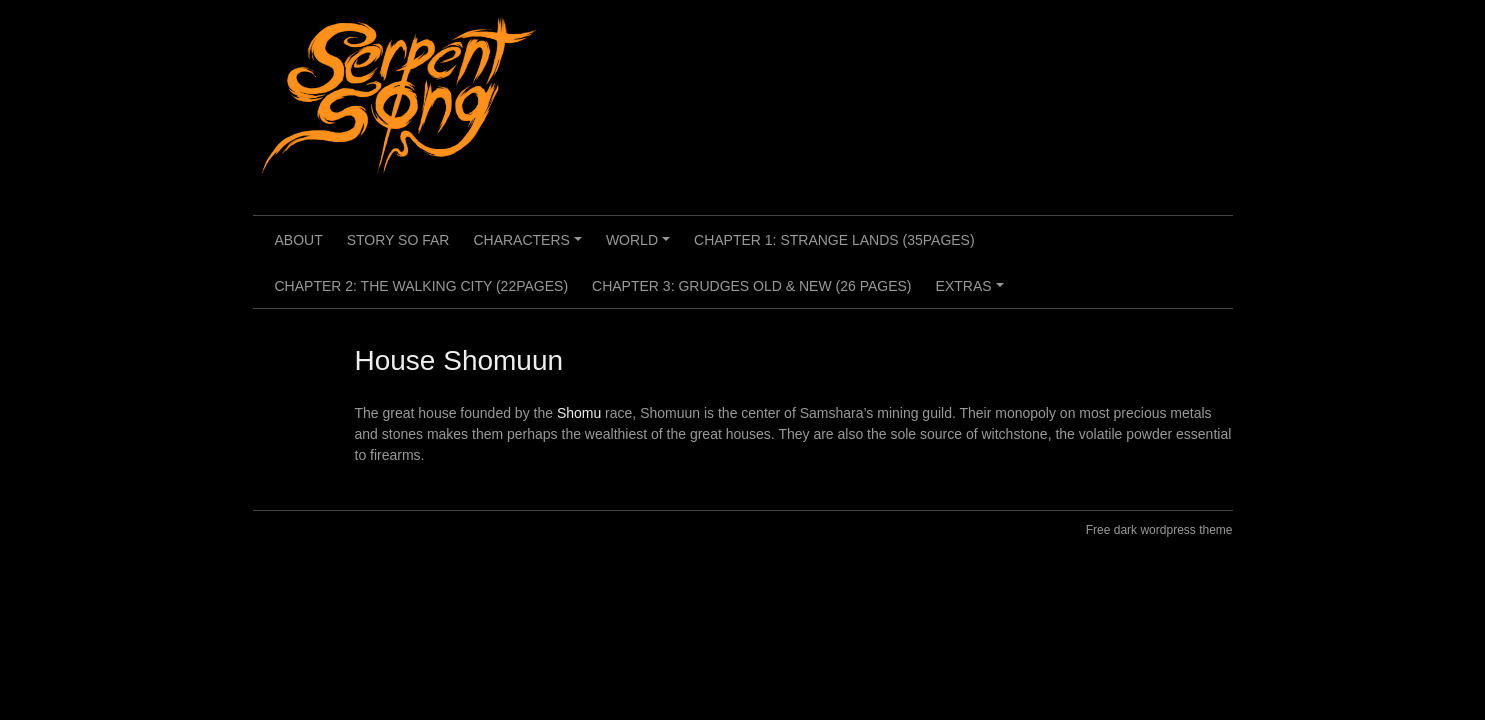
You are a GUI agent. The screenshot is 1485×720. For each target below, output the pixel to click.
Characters (530, 247)
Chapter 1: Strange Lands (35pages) (834, 240)
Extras (973, 293)
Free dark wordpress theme (1159, 530)
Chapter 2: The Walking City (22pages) (422, 286)
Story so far (398, 240)
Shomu (579, 413)
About (299, 240)
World (641, 247)
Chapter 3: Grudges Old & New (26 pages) (751, 286)
